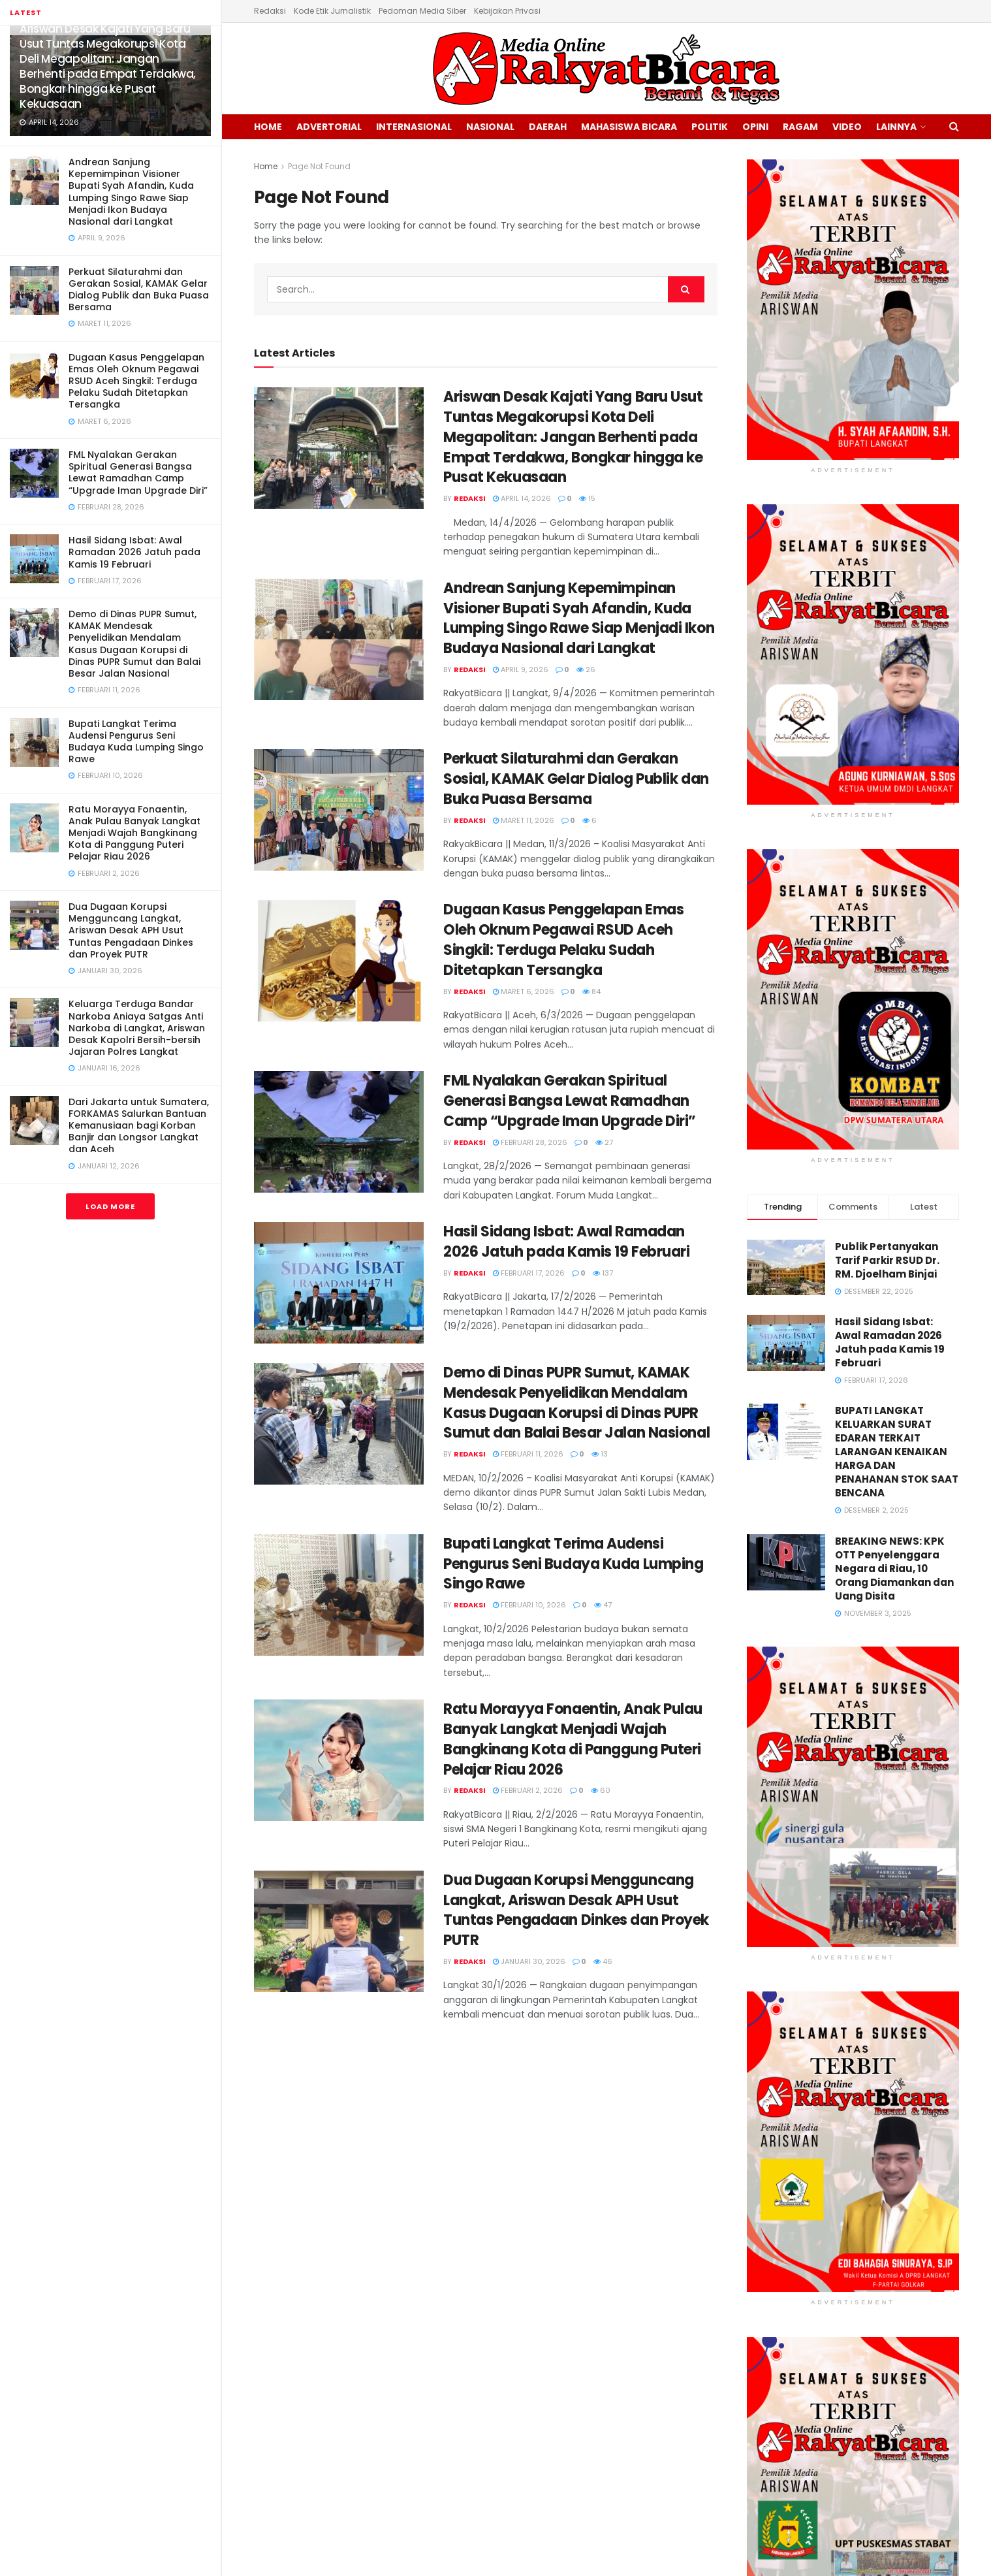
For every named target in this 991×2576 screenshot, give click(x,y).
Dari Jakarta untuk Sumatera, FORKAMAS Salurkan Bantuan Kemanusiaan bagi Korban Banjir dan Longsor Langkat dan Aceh (139, 1125)
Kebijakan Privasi (507, 10)
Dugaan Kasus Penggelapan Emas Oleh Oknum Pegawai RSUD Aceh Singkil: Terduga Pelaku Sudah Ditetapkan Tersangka (136, 381)
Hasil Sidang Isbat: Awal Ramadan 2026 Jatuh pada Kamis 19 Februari (134, 552)
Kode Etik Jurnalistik (332, 10)
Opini (755, 126)
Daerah (548, 126)
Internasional (414, 126)
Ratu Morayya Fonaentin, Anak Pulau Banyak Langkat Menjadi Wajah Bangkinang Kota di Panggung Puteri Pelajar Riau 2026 (134, 833)
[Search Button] (686, 289)
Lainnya (896, 126)
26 (585, 669)
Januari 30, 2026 (529, 1961)
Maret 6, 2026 (523, 991)
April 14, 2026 (522, 498)
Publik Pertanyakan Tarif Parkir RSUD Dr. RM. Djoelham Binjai (887, 1260)
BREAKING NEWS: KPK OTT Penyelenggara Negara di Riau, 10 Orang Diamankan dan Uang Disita (894, 1568)
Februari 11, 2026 (528, 1454)
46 (602, 1961)
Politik (709, 126)
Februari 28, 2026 (530, 1142)
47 (603, 1605)
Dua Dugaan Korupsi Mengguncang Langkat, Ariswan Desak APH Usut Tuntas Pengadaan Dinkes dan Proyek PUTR (131, 930)
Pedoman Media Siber (422, 10)
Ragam (800, 126)
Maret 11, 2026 (523, 820)
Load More (110, 1206)
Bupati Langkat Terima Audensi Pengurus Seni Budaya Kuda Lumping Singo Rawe (136, 741)
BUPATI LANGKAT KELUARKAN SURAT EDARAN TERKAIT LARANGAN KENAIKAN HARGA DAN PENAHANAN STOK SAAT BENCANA (896, 1452)
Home (268, 126)
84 (591, 991)
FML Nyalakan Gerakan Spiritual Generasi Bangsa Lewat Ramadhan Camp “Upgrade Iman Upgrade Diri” (138, 472)
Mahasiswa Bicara (629, 126)
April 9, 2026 (520, 669)
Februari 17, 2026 (529, 1273)
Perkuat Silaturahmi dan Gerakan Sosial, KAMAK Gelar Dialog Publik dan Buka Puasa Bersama (139, 289)
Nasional (490, 126)
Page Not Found (319, 166)
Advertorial (329, 126)
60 (600, 1790)
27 (604, 1142)
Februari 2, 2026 (528, 1790)
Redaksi (270, 10)
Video (847, 126)
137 (603, 1273)
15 (587, 498)
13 (599, 1454)
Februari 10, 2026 (529, 1605)
